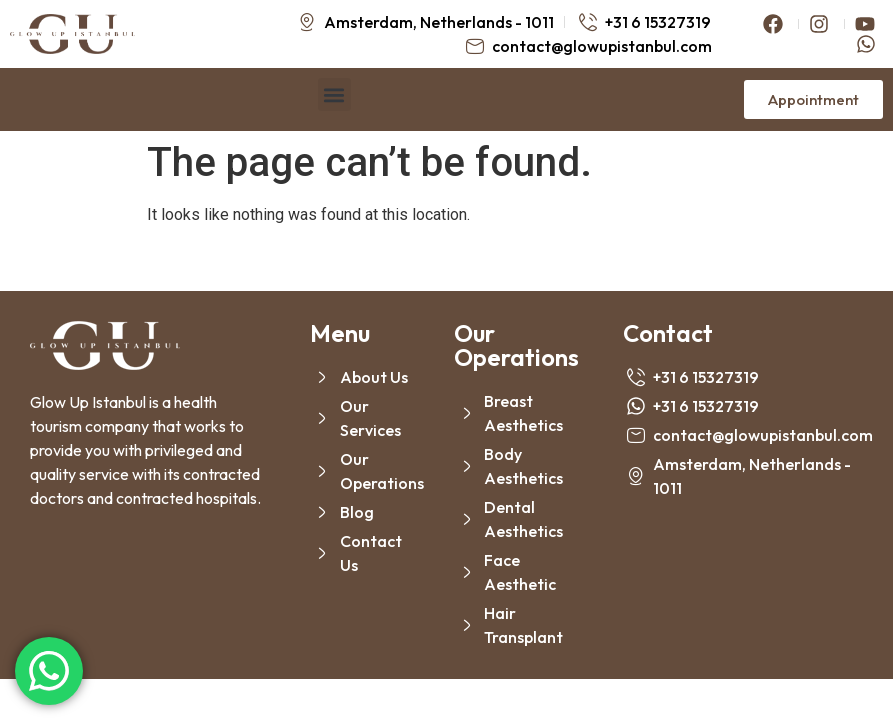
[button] (334, 94)
